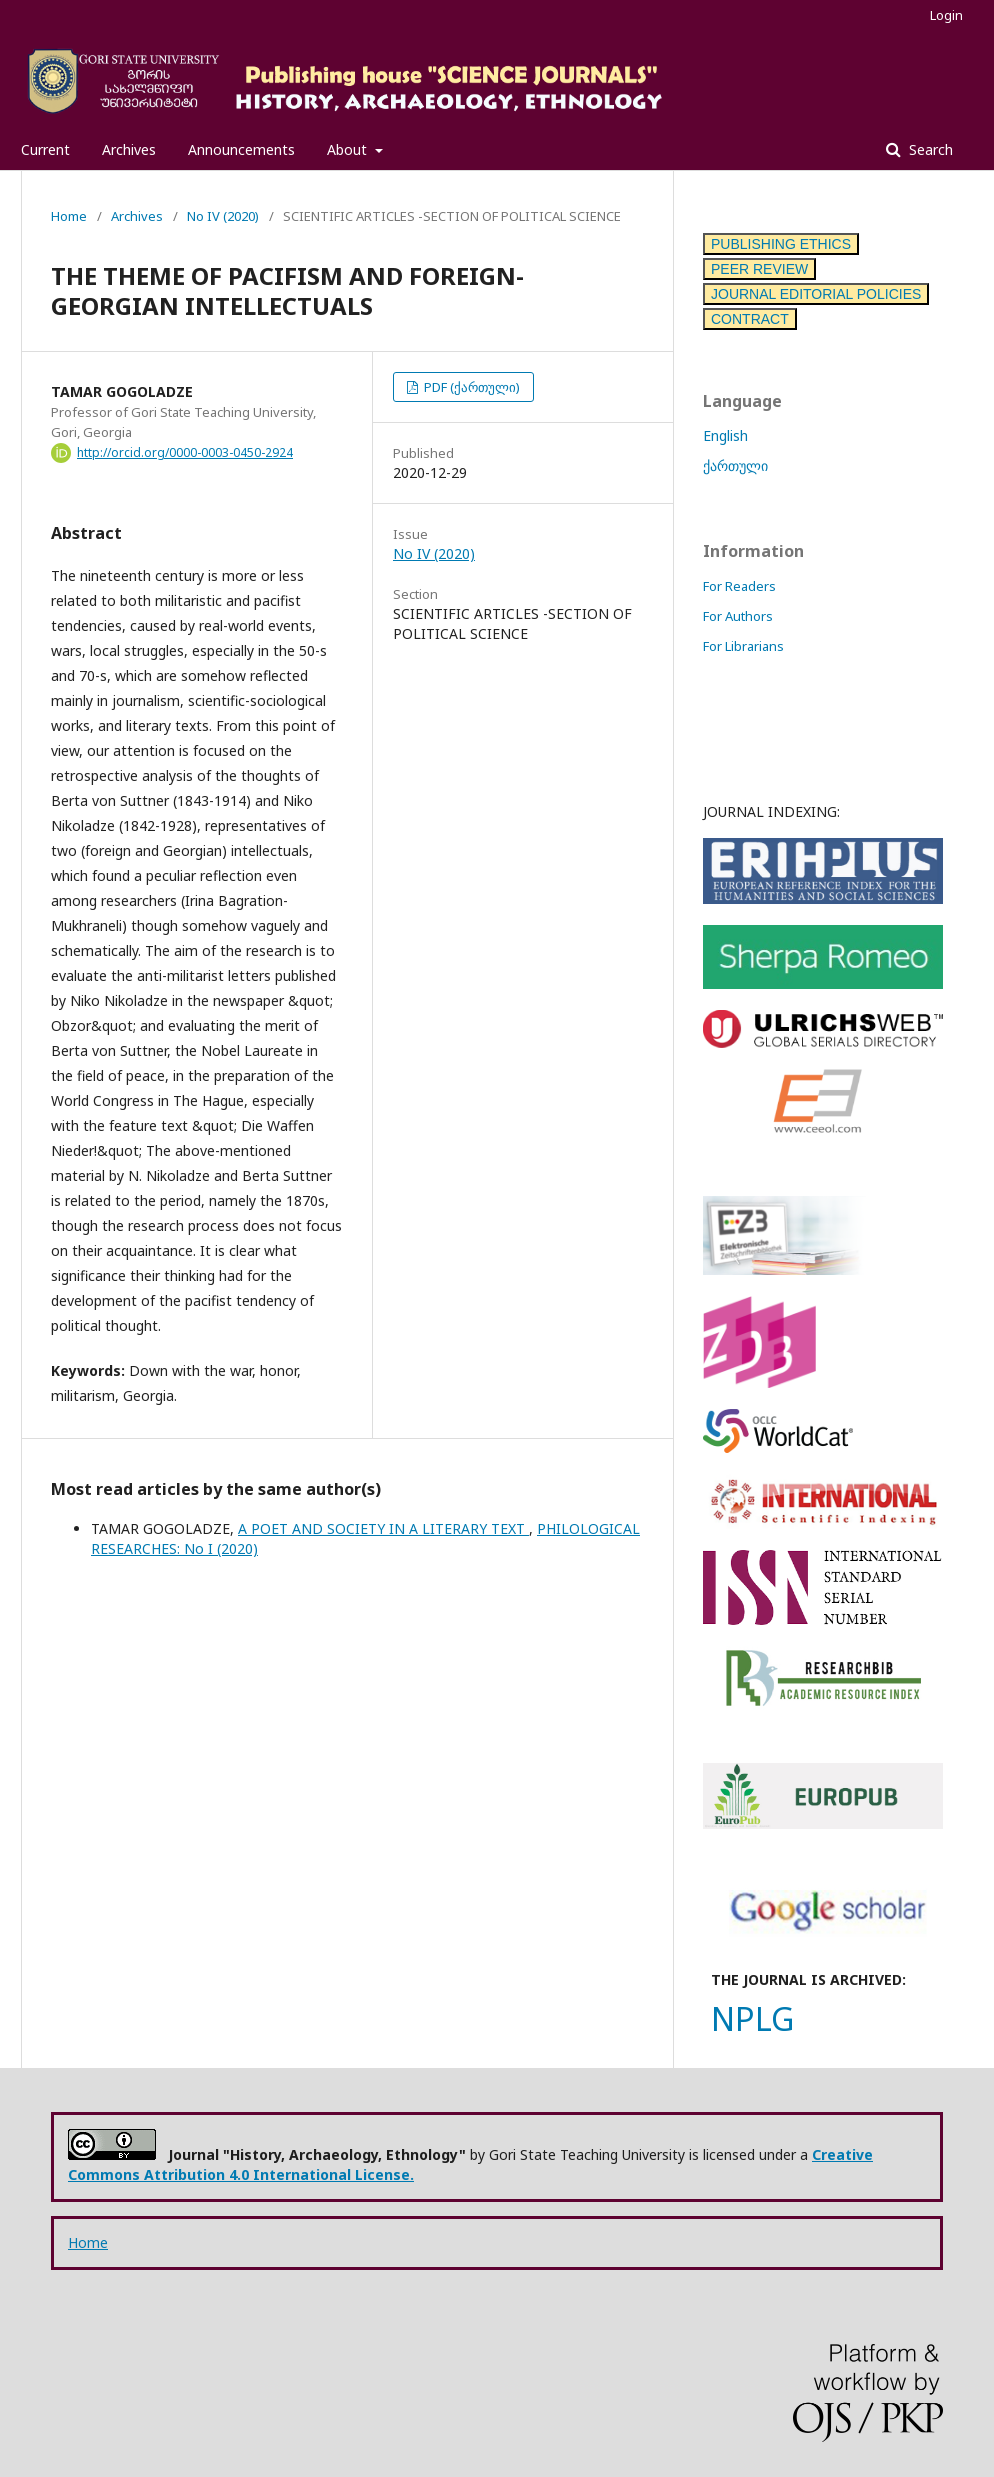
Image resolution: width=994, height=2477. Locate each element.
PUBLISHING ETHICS (781, 244)
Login (946, 15)
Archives (129, 149)
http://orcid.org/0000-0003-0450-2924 (185, 452)
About (349, 149)
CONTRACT (750, 319)
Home (69, 216)
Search (929, 149)
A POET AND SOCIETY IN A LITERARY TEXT (383, 1528)
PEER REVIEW (759, 269)
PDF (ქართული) (470, 387)
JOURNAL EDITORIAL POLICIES (816, 294)
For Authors (738, 616)
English (725, 435)
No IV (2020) (223, 216)
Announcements (241, 149)
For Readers (739, 586)
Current (45, 149)
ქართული (735, 465)
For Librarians (743, 646)
